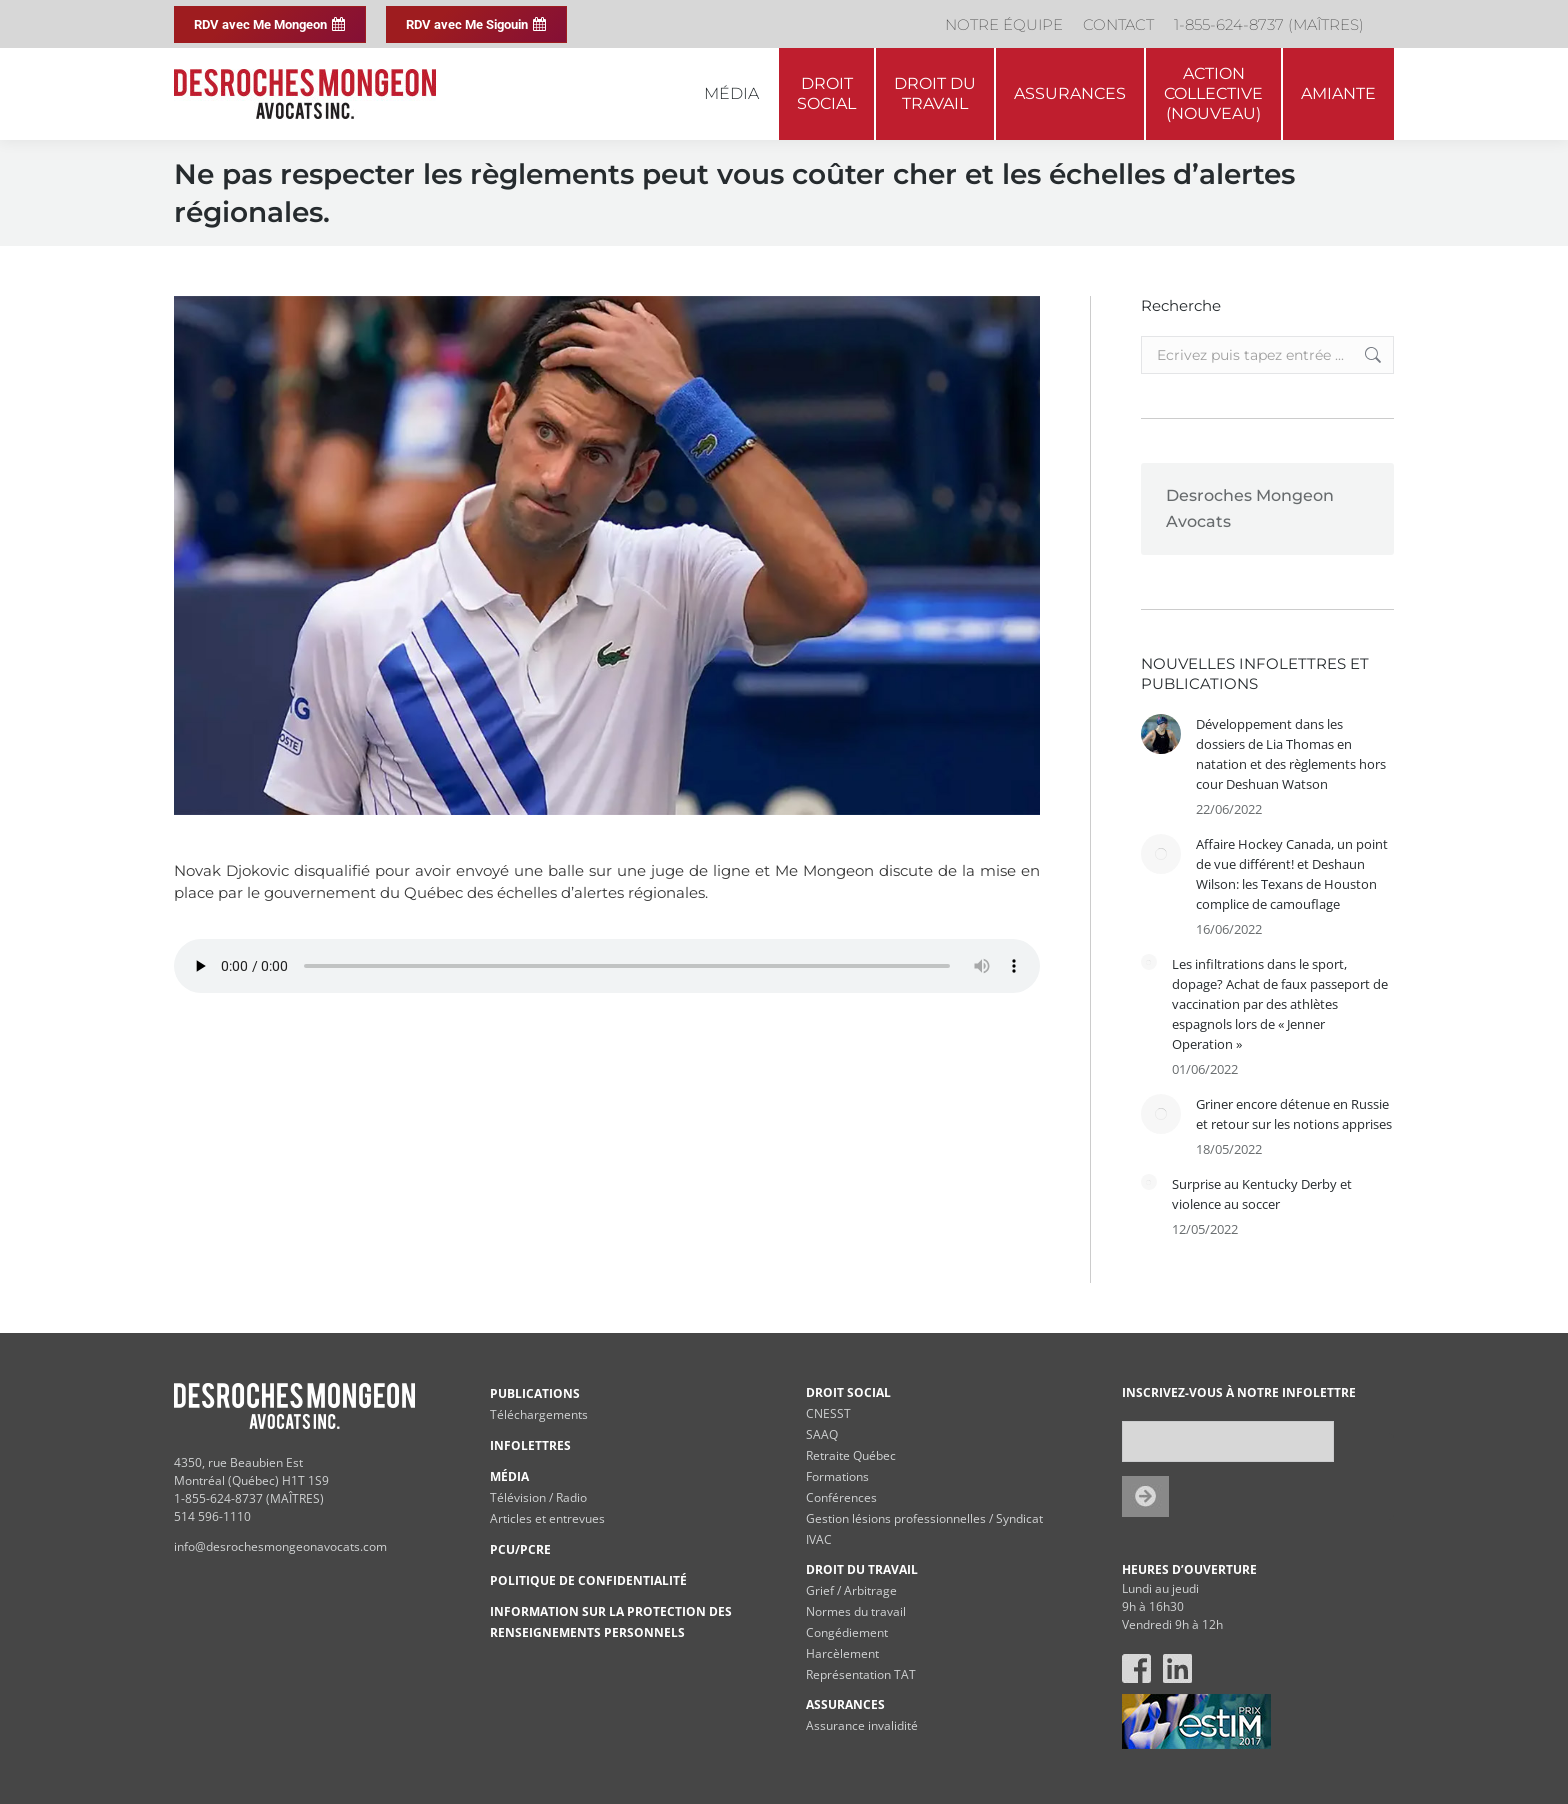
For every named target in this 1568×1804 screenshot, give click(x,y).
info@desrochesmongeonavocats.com (280, 1546)
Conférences (841, 1497)
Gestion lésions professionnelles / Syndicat (924, 1518)
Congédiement (847, 1632)
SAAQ (822, 1434)
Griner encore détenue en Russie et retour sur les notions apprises (1294, 1114)
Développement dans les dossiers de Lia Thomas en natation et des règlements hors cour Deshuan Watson (1291, 754)
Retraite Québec (851, 1455)
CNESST (828, 1413)
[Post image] (1161, 734)
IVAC (819, 1539)
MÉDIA (509, 1476)
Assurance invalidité (862, 1725)
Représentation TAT (861, 1674)
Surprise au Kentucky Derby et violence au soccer (1262, 1194)
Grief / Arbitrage (851, 1590)
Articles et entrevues (547, 1518)
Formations (837, 1476)
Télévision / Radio (538, 1497)
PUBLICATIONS (535, 1393)
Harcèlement (842, 1653)
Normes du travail (856, 1611)
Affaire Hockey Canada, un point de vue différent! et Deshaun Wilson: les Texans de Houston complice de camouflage (1292, 874)
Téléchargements (539, 1414)
